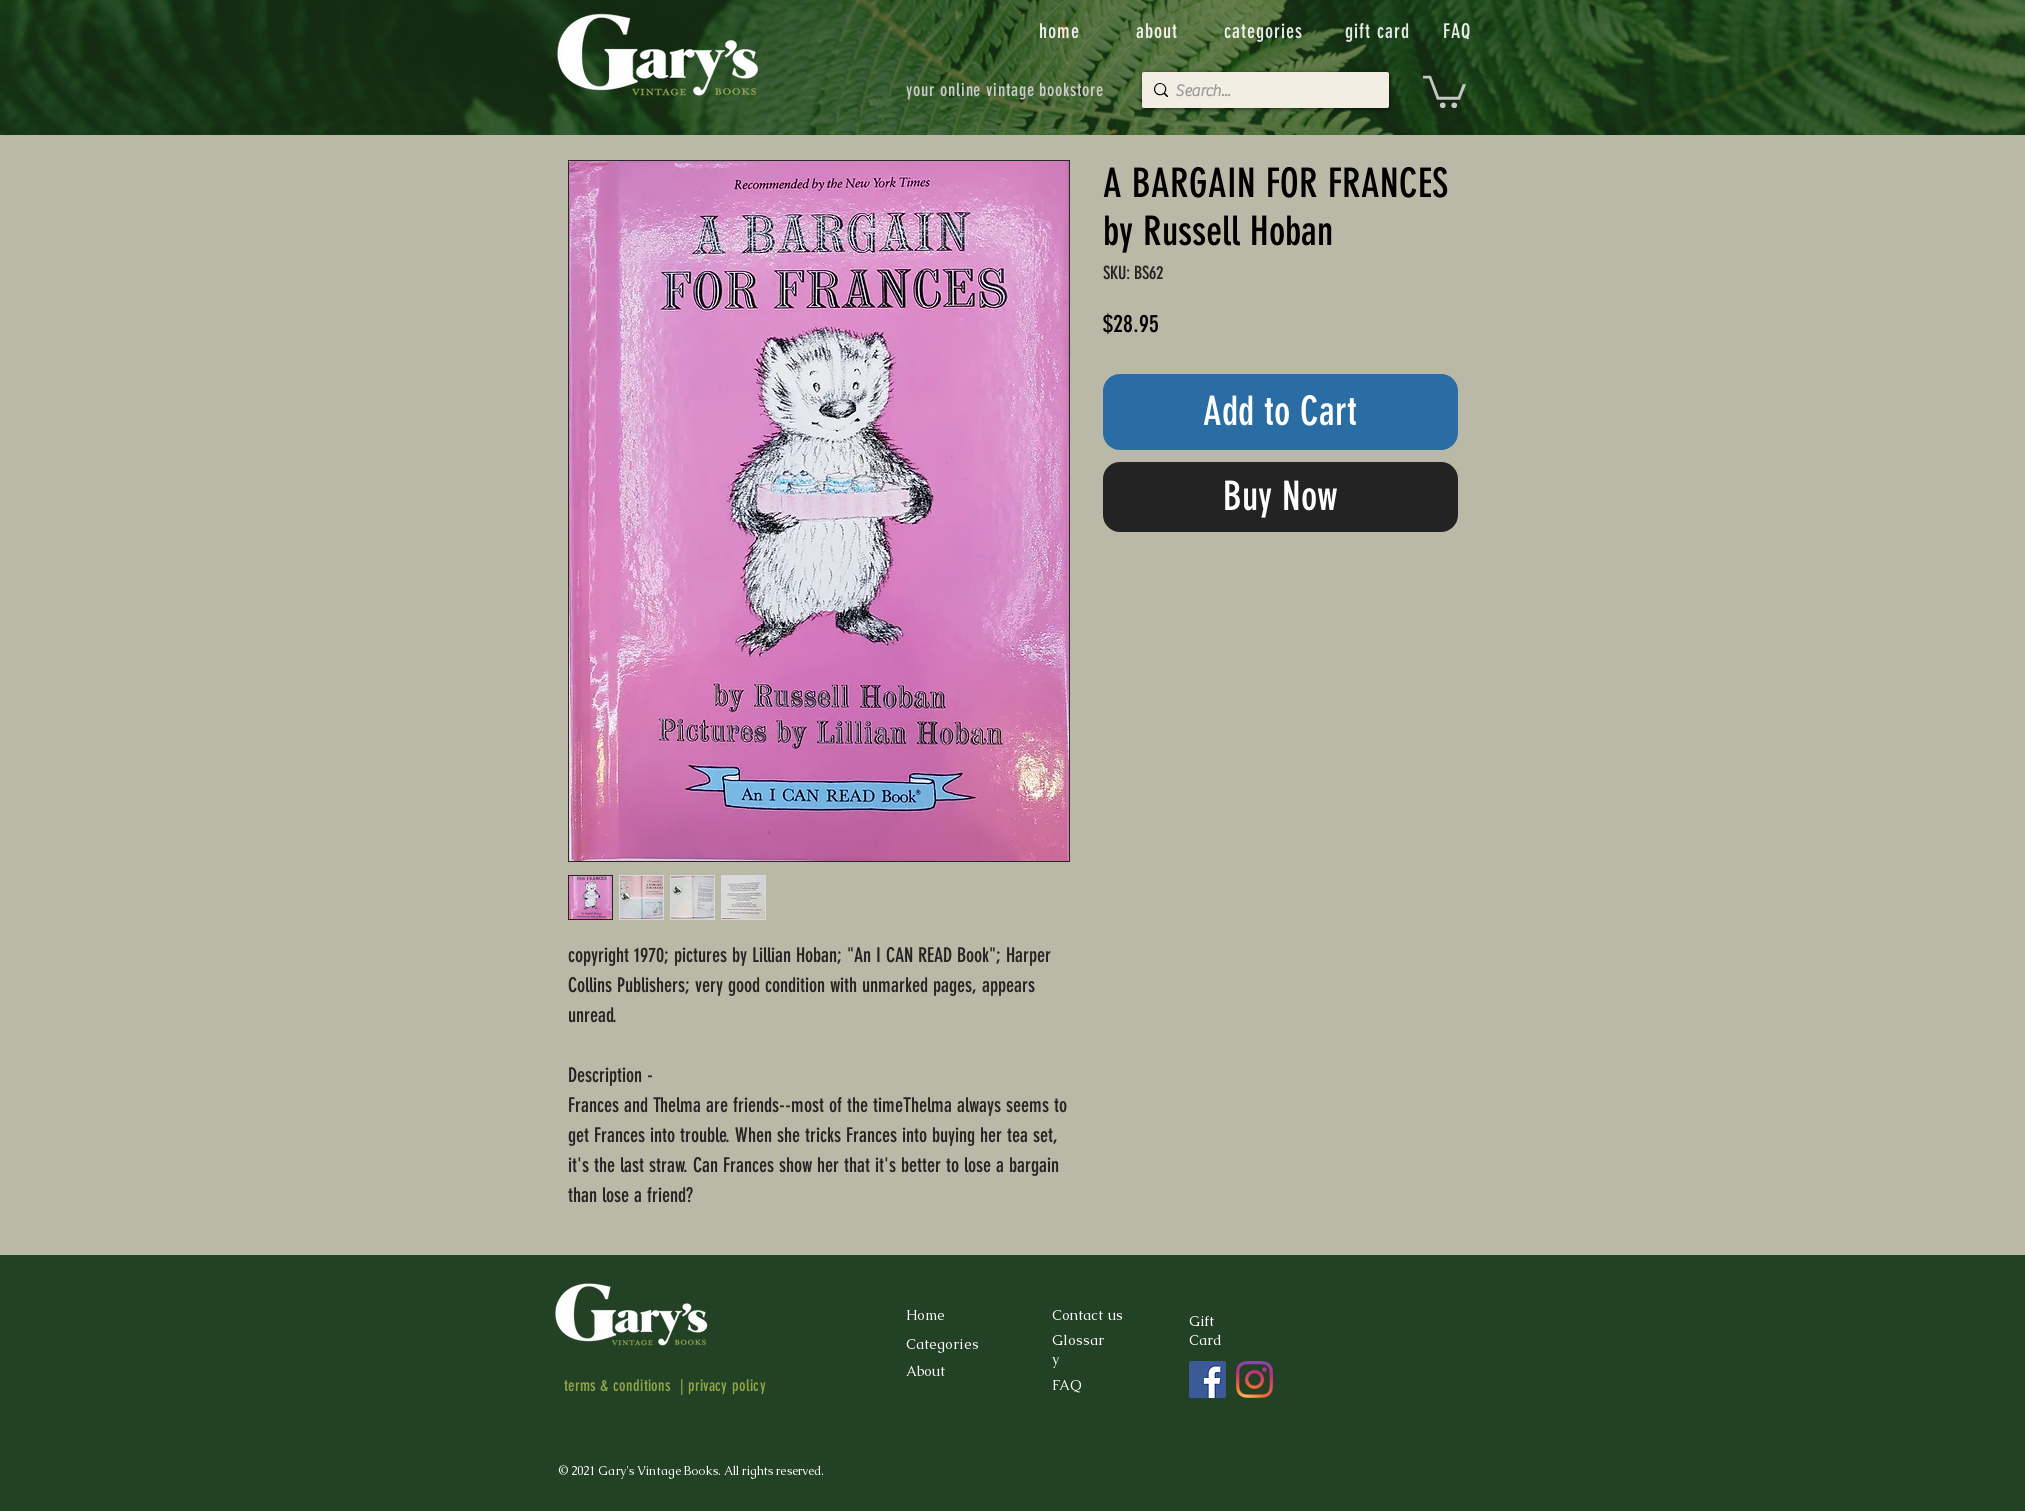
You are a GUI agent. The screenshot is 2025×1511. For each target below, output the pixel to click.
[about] (1159, 31)
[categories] (1266, 31)
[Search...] (1261, 91)
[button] (1444, 90)
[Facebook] (1207, 1379)
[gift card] (1380, 31)
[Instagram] (1254, 1379)
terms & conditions (618, 1385)
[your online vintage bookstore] (1005, 90)
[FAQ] (1459, 31)
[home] (1061, 31)
